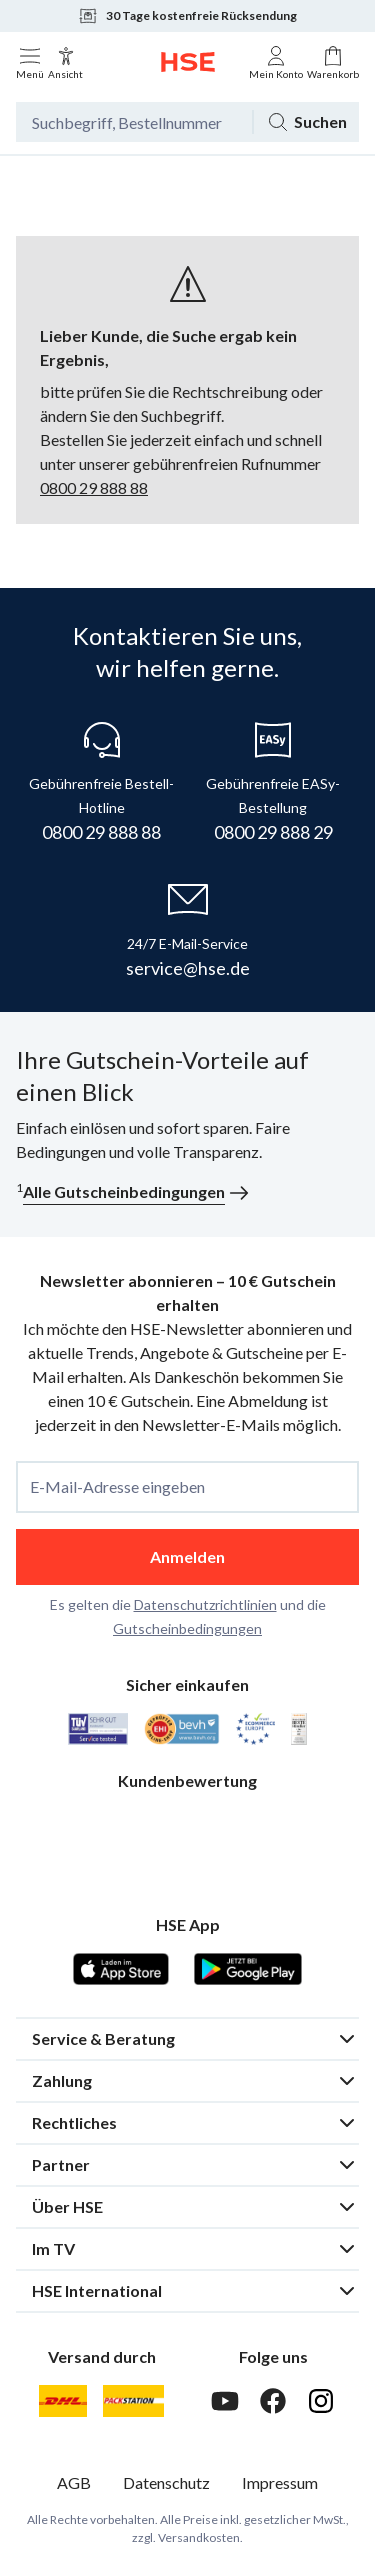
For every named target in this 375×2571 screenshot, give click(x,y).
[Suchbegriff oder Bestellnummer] (134, 122)
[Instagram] (321, 2401)
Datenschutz (166, 2482)
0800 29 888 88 (94, 487)
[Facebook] (273, 2401)
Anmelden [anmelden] (187, 1556)
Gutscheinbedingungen (187, 1628)
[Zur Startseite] (188, 62)
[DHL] (63, 2401)
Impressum (280, 2482)
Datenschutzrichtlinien (205, 1604)
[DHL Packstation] (133, 2401)
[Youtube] (225, 2401)
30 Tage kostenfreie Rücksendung (187, 16)
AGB (74, 2482)
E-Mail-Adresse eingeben (117, 1487)
